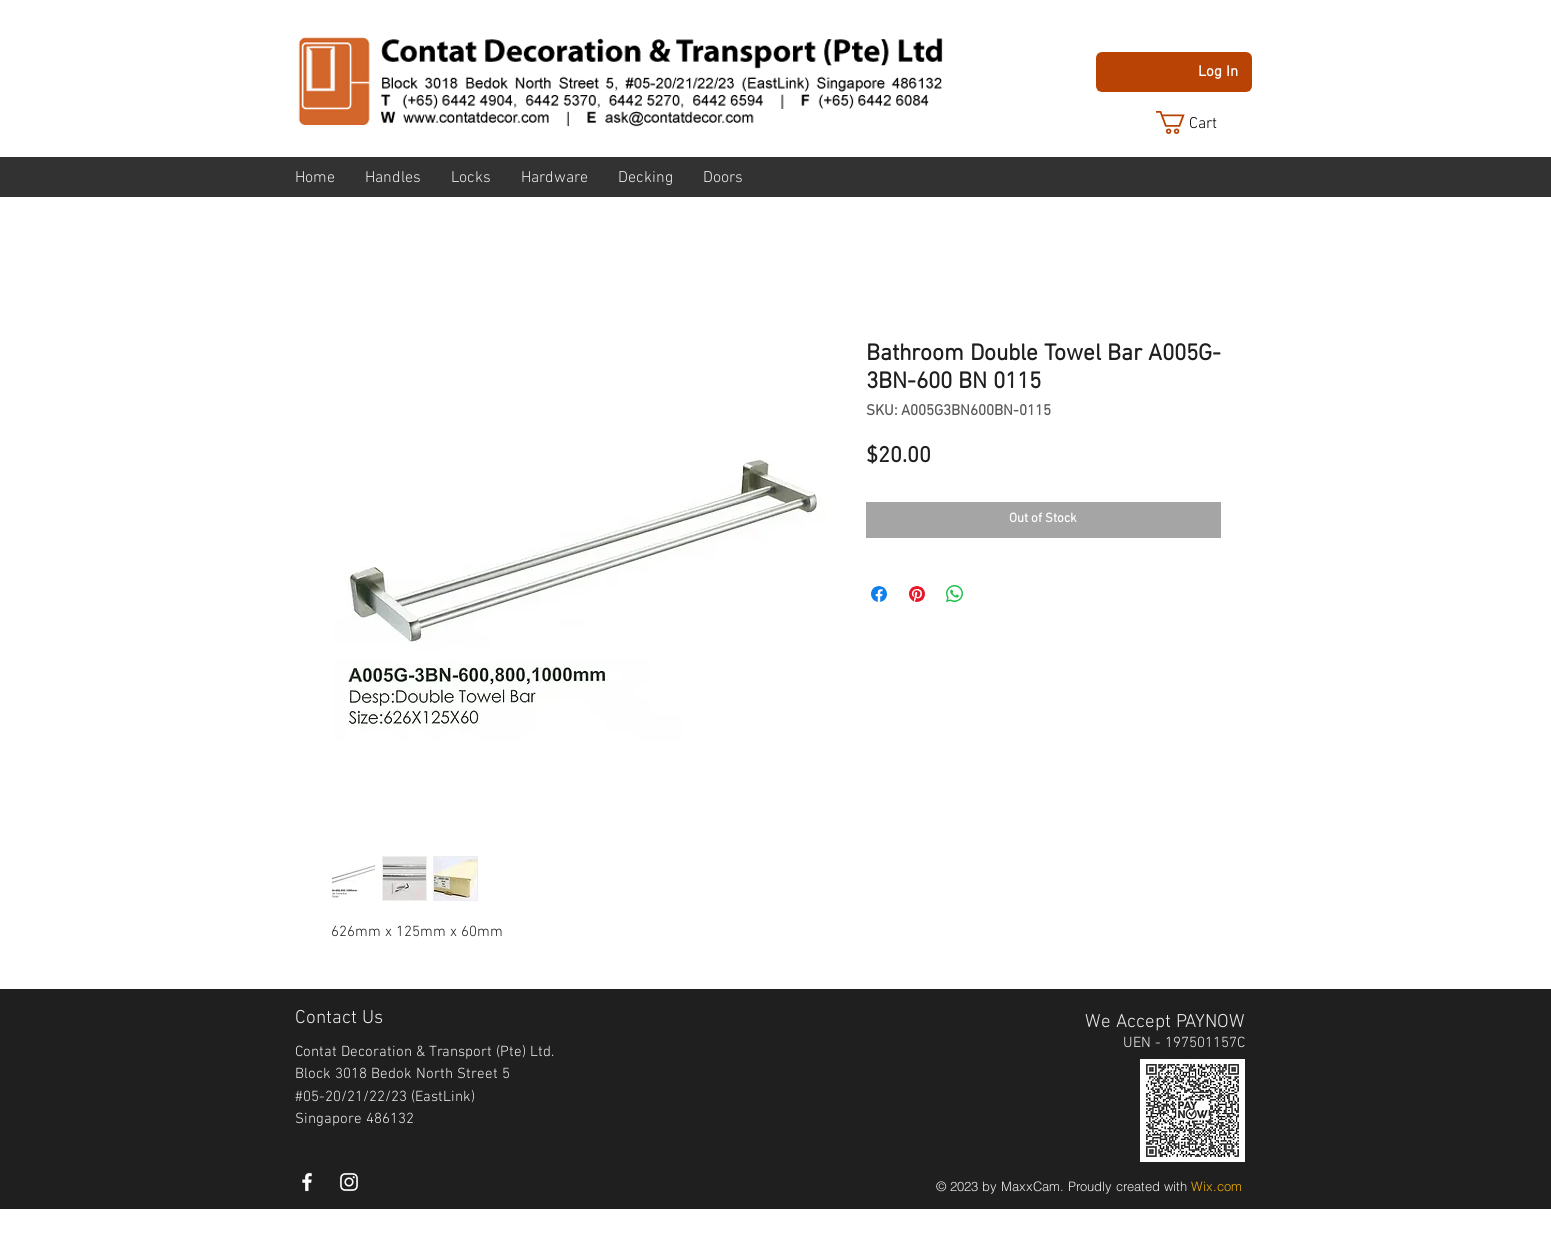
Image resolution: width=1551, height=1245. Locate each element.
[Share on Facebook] (879, 594)
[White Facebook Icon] (307, 1182)
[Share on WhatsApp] (955, 594)
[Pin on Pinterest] (917, 594)
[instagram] (349, 1182)
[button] (1202, 122)
